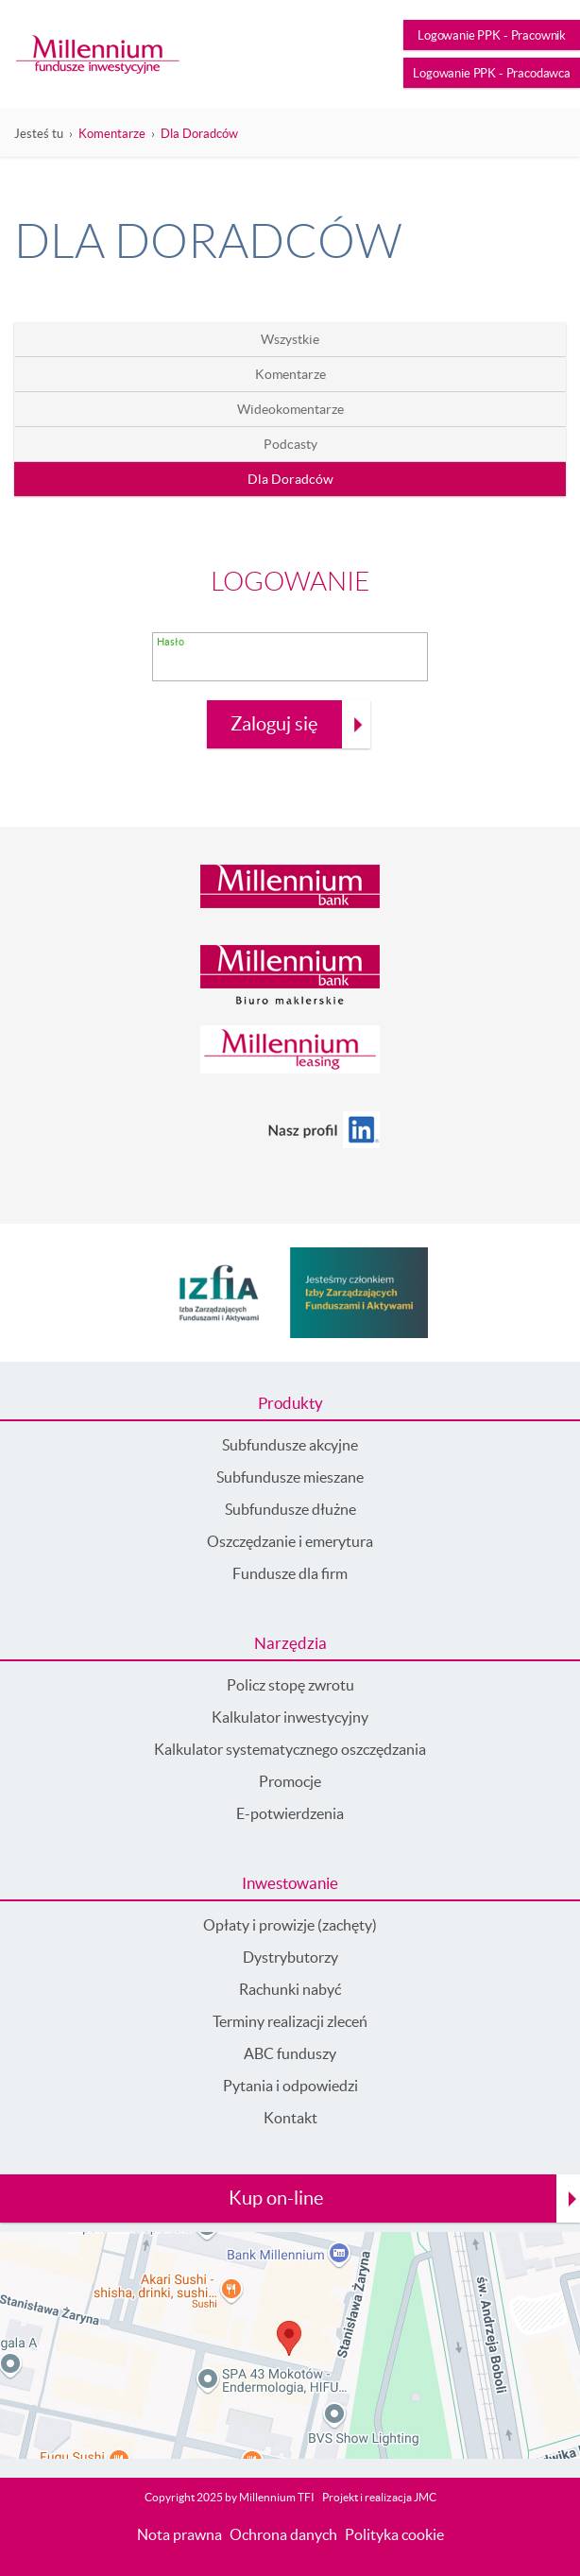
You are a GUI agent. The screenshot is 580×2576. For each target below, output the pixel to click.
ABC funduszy (290, 2053)
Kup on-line (276, 2198)
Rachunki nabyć (290, 1989)
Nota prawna (179, 2534)
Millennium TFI (277, 2497)
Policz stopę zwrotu (290, 1684)
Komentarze (111, 134)
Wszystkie (290, 339)
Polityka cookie (394, 2534)
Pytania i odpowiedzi (290, 2085)
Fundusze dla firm (290, 1573)
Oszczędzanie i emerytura (290, 1541)
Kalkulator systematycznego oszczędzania (290, 1749)
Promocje (290, 1781)
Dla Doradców (199, 134)
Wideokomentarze (290, 409)
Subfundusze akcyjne (290, 1444)
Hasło (170, 641)
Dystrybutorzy (290, 1957)
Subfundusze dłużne (290, 1509)
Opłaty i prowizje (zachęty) (290, 1924)
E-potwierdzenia (290, 1813)
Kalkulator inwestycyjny (290, 1717)
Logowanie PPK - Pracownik (492, 35)
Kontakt (290, 2117)
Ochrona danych (283, 2534)
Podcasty (290, 444)
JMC (425, 2497)
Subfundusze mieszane (290, 1476)
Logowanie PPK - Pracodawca (492, 73)
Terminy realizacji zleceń (290, 2021)
